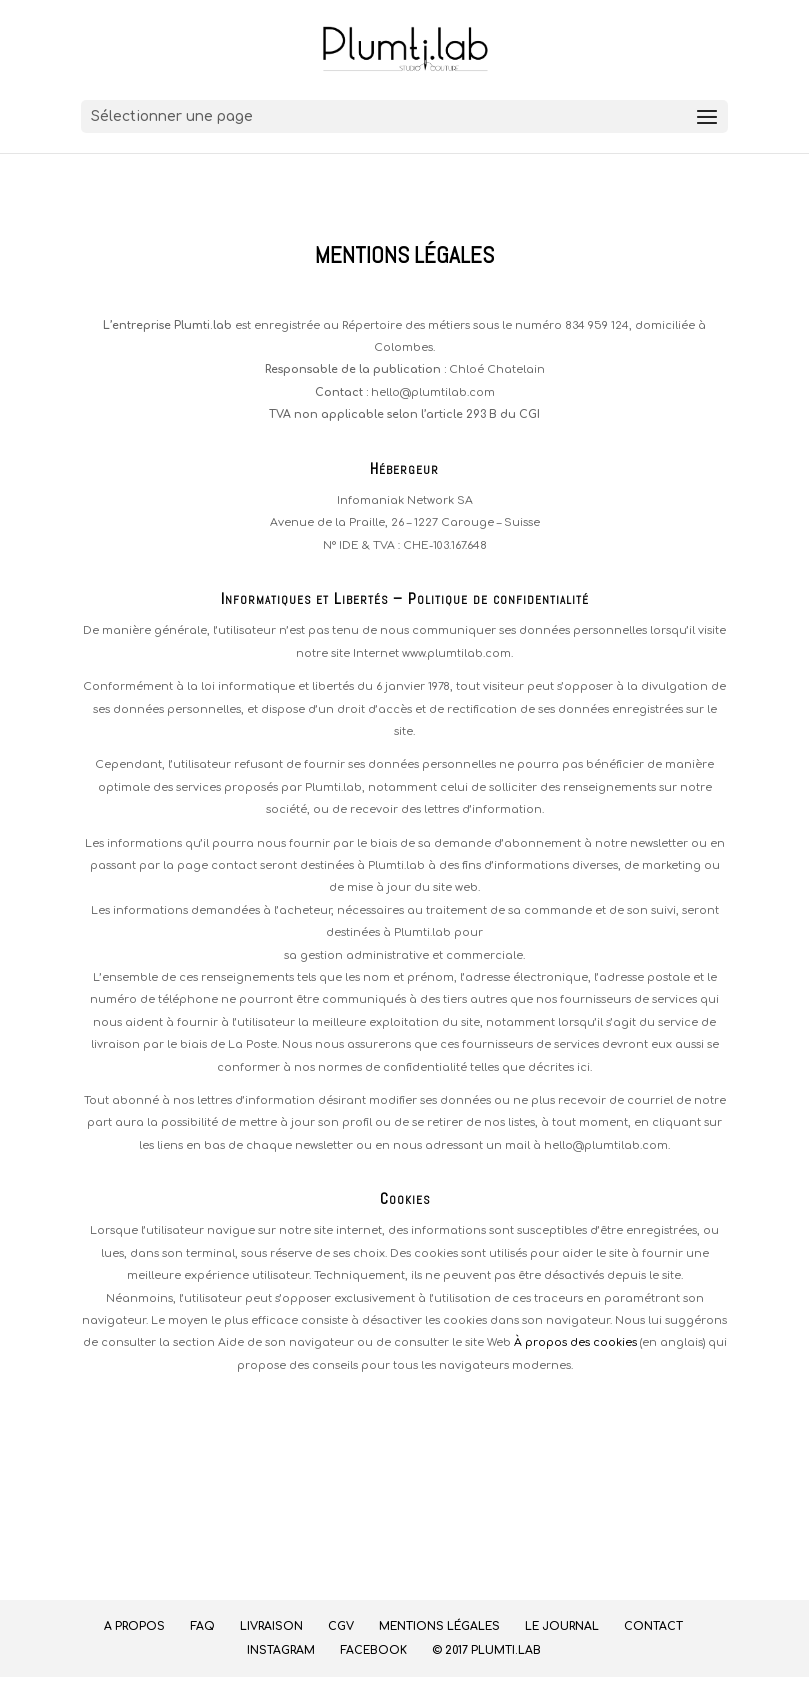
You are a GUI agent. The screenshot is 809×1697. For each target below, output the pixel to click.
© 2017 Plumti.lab (486, 1650)
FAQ (202, 1626)
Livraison (271, 1626)
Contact (653, 1626)
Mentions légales (439, 1626)
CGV (341, 1626)
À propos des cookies (575, 1342)
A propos (134, 1626)
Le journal (562, 1626)
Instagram (281, 1650)
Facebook (373, 1650)
